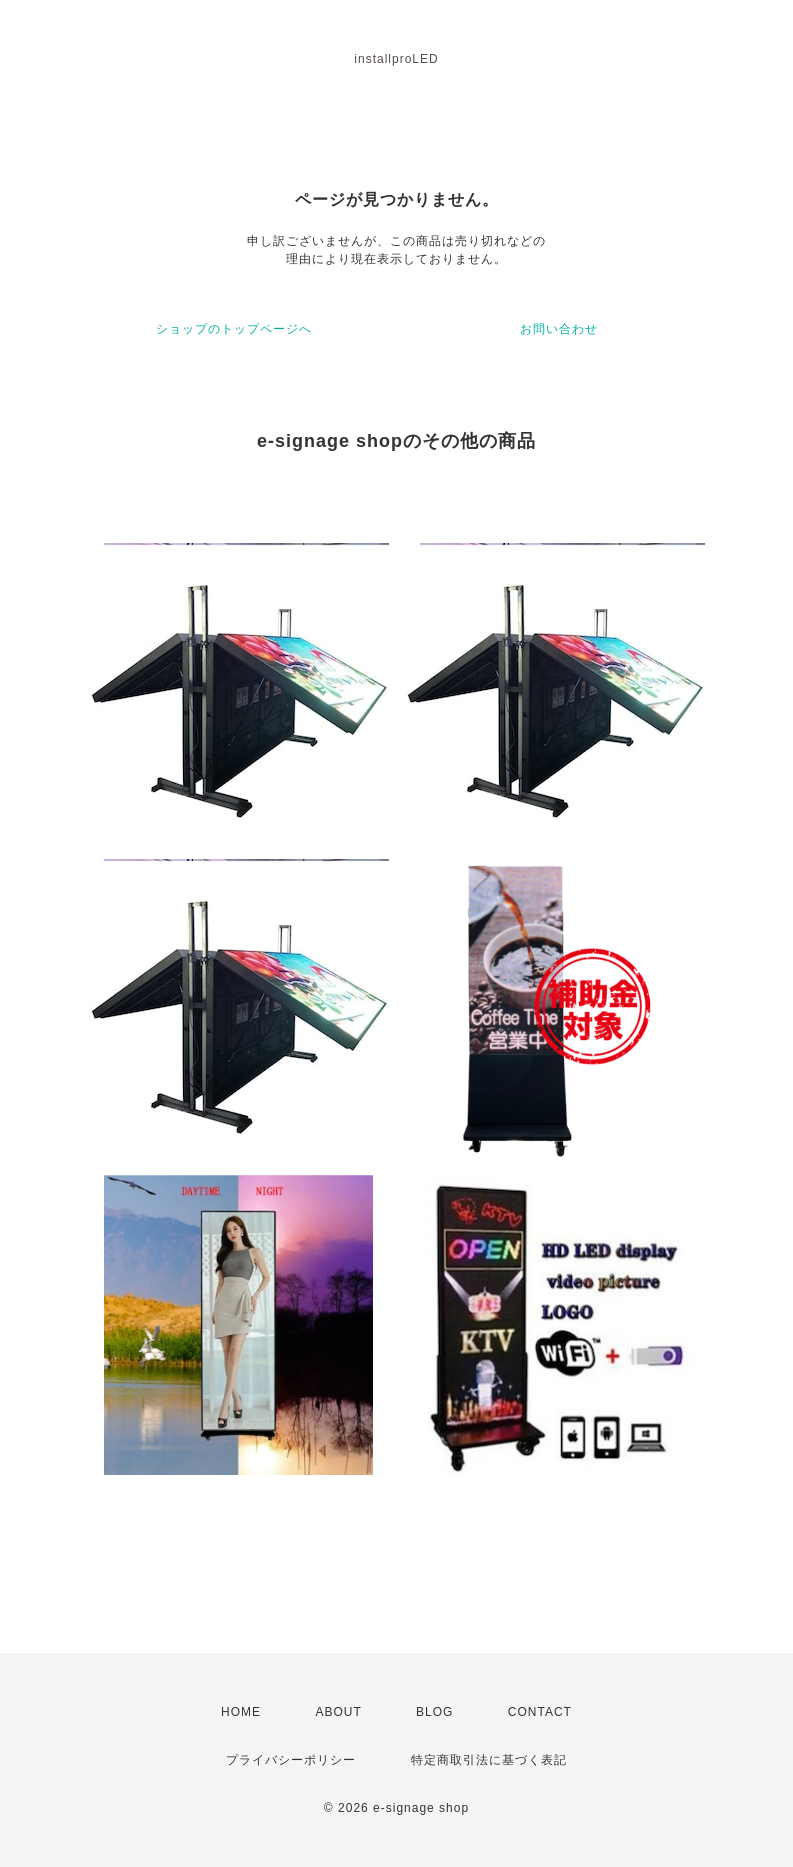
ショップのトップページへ (234, 329)
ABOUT (338, 1712)
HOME (241, 1712)
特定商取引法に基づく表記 (489, 1760)
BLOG (434, 1712)
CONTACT (540, 1712)
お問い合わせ (559, 329)
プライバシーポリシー (291, 1760)
